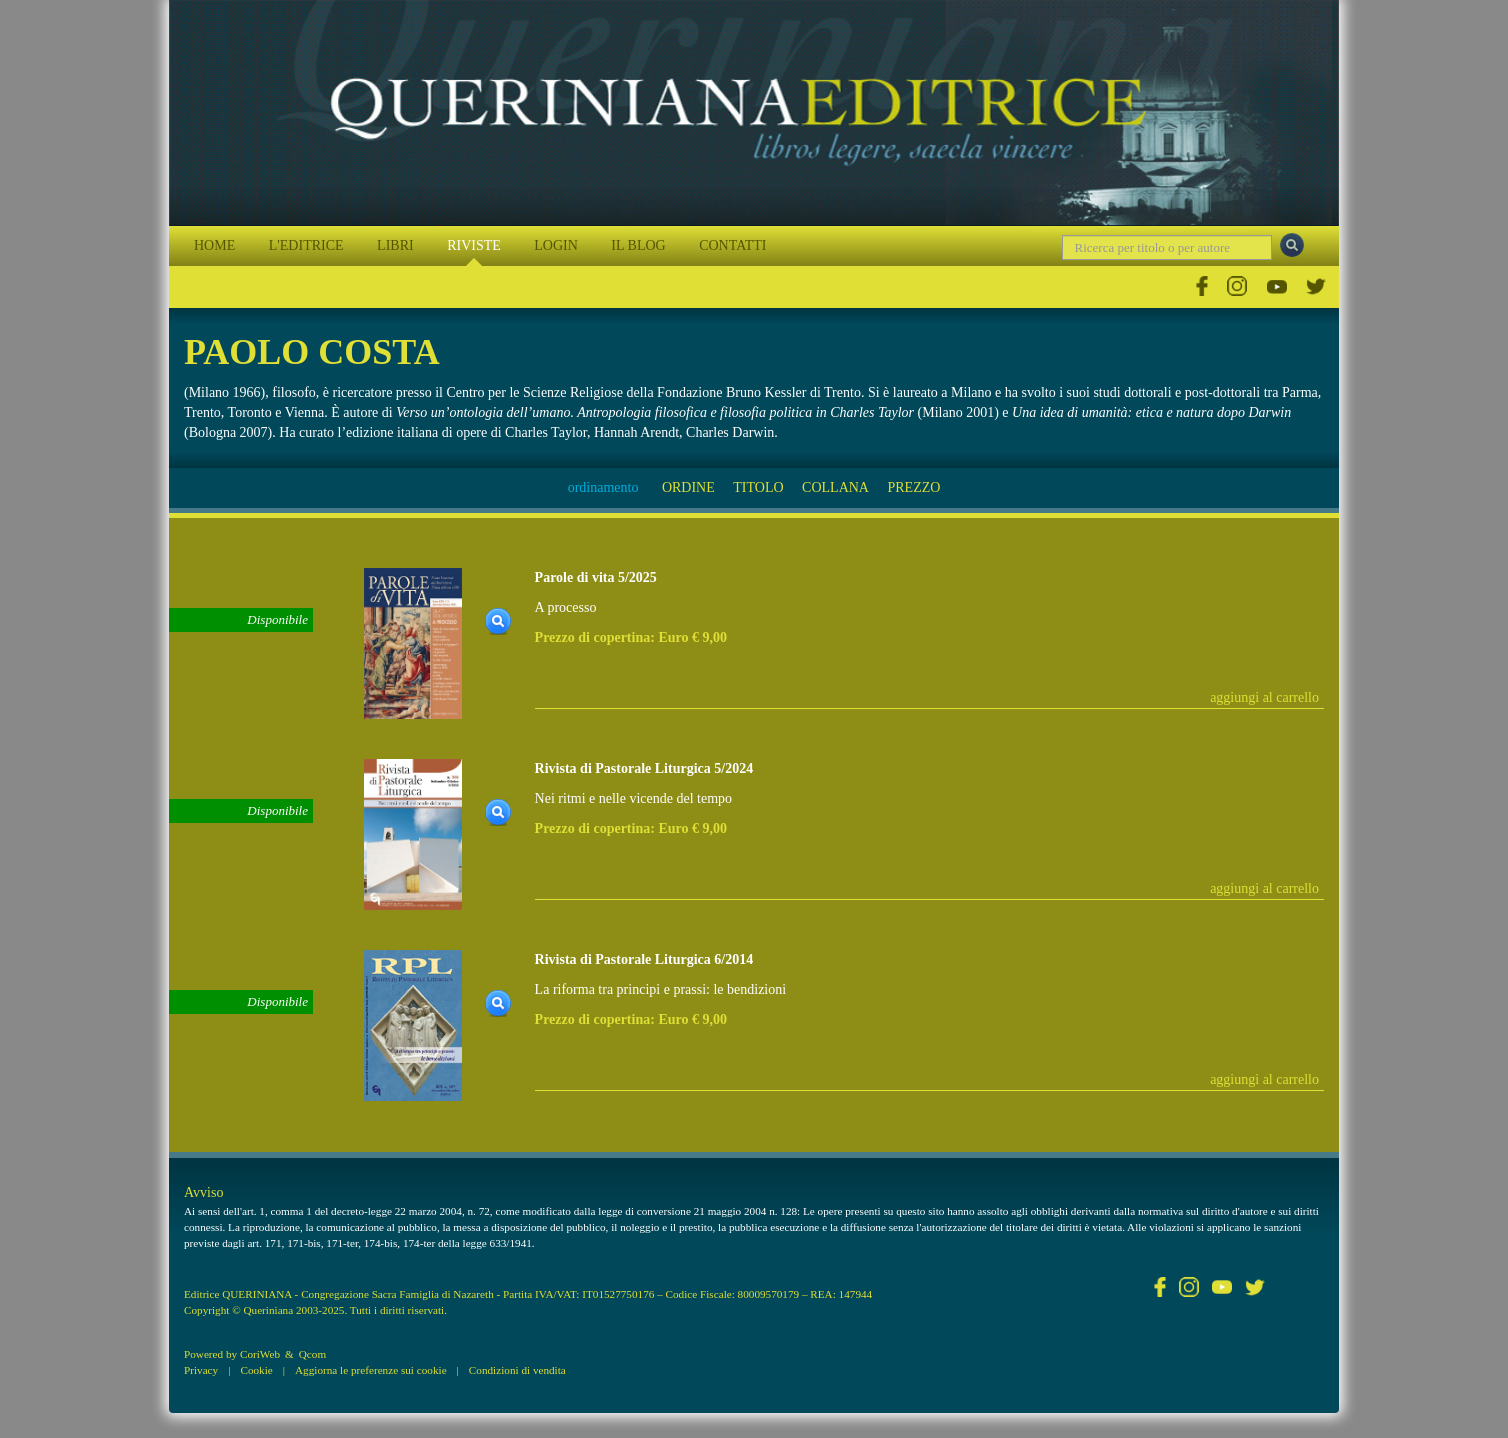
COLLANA (835, 487)
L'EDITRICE (306, 245)
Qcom (312, 1354)
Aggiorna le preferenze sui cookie (371, 1370)
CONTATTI (732, 245)
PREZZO (913, 487)
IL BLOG (638, 245)
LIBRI (395, 245)
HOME (214, 245)
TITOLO (758, 487)
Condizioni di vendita (517, 1370)
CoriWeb (260, 1354)
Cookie (256, 1370)
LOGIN (556, 245)
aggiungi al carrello (1264, 697)
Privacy (201, 1370)
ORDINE (688, 487)
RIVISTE (474, 245)
